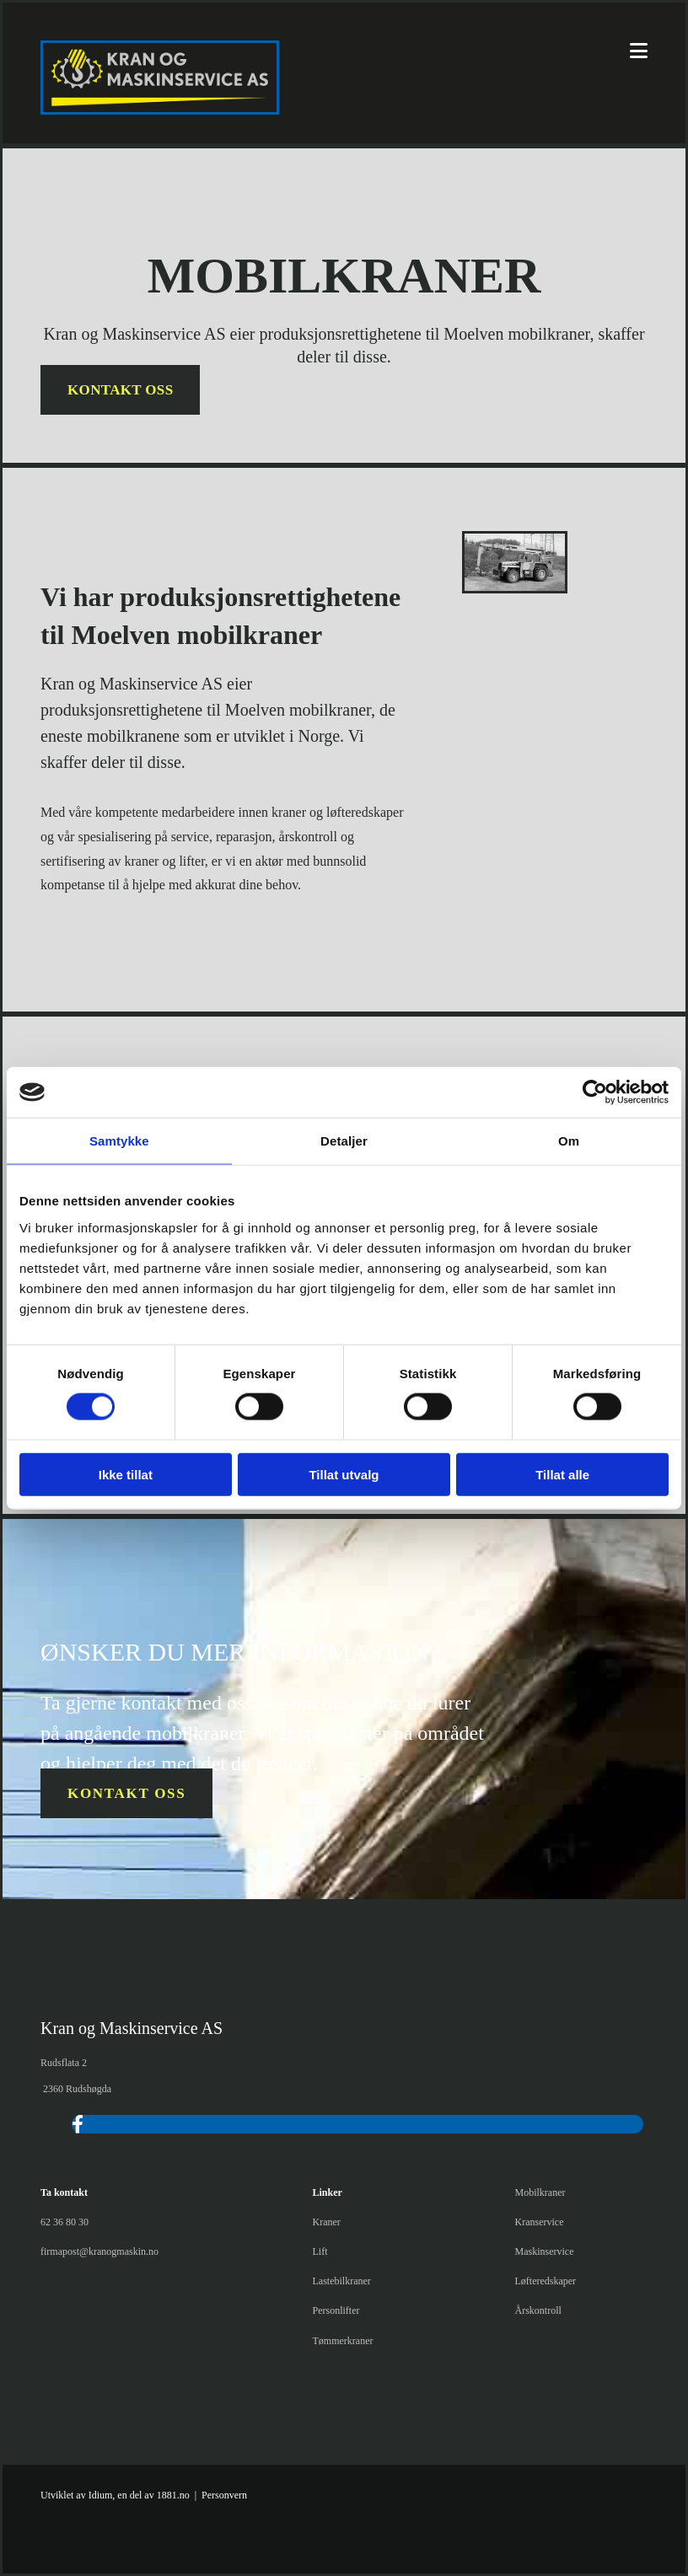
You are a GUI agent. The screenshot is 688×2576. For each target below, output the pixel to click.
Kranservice (538, 2222)
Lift (320, 2251)
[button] (120, 390)
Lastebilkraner (342, 2281)
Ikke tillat (126, 1474)
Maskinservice (543, 2251)
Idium (101, 2495)
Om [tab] (568, 1141)
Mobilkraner (539, 2192)
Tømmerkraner (343, 2341)
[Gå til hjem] (159, 110)
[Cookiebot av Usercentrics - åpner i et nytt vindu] (595, 1092)
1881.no (173, 2495)
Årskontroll (537, 2310)
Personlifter (336, 2310)
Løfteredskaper (545, 2281)
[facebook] (77, 2124)
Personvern (224, 2495)
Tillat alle (562, 1474)
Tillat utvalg (344, 1474)
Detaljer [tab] (344, 1141)
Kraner (327, 2222)
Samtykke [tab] (119, 1141)
